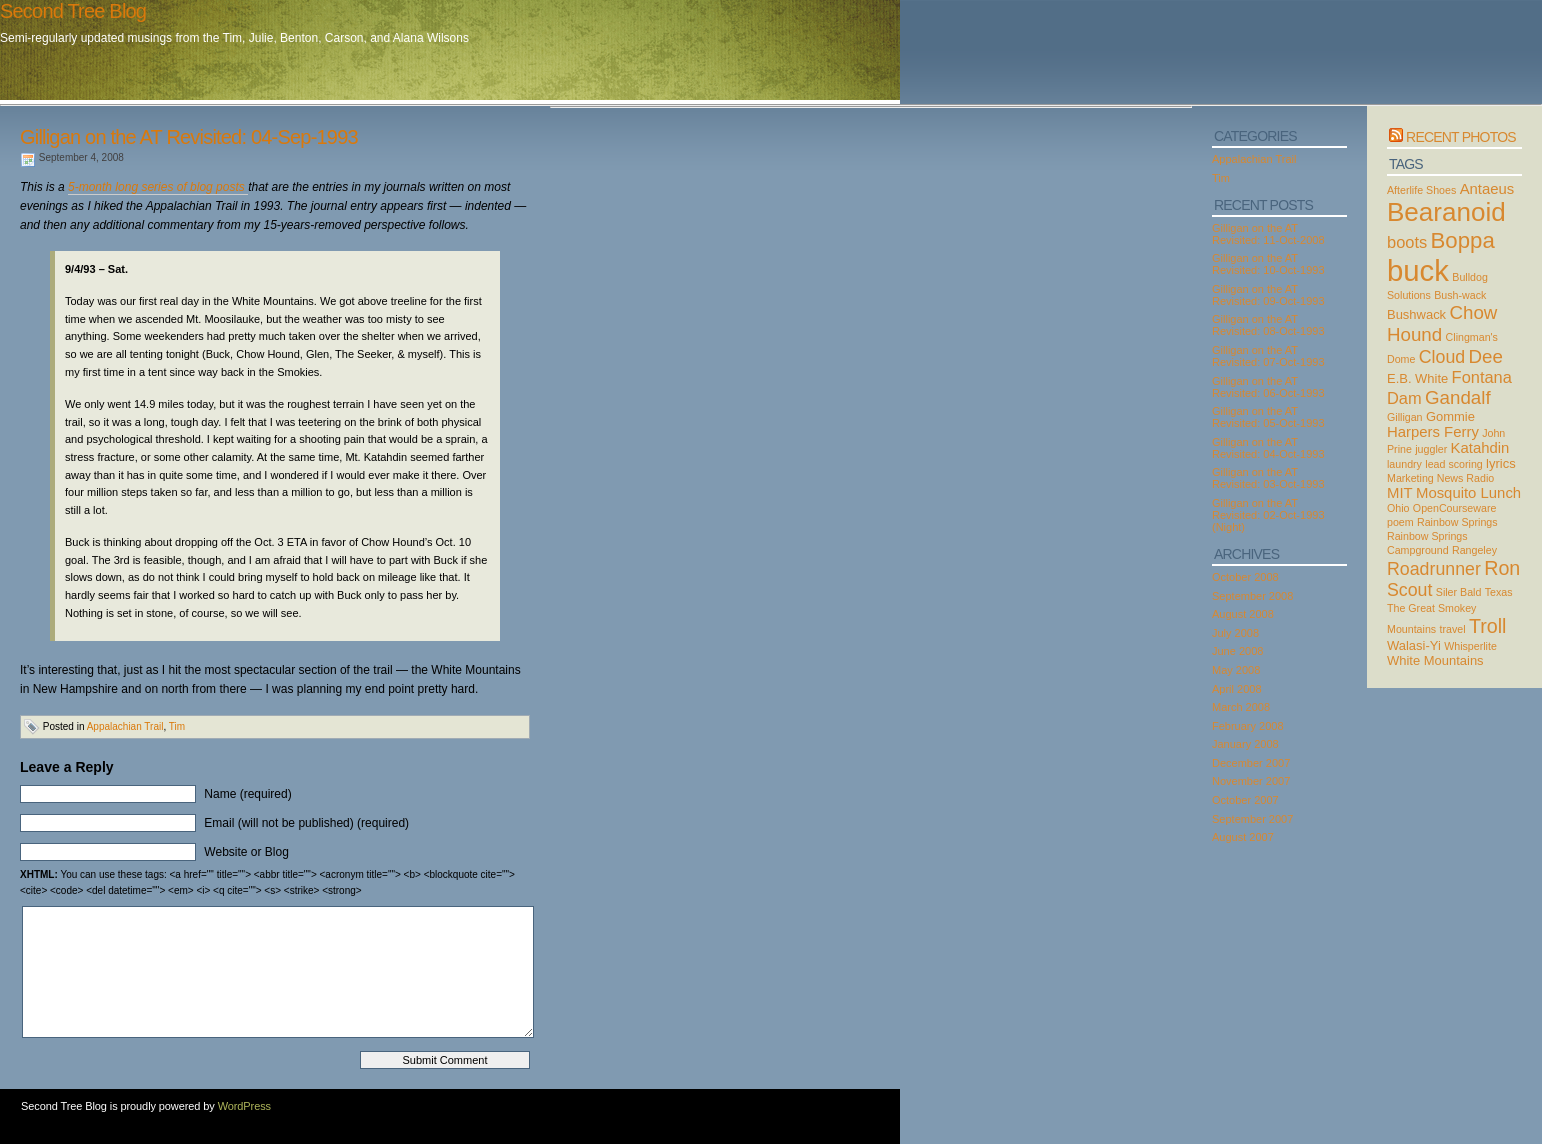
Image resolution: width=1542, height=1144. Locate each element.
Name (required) (247, 794)
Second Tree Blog (73, 11)
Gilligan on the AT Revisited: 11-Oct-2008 (1268, 234)
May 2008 (1236, 670)
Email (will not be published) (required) (306, 823)
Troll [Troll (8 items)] (1488, 626)
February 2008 (1248, 726)
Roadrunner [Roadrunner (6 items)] (1434, 569)
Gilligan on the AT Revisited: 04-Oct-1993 (1268, 448)
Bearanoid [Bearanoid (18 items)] (1446, 212)
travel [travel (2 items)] (1453, 629)
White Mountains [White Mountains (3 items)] (1435, 660)
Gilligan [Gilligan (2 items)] (1405, 417)
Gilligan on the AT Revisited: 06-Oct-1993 (1268, 387)
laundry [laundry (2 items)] (1404, 464)
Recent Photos (1461, 137)
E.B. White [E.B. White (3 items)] (1417, 378)
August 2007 (1243, 837)
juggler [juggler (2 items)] (1431, 449)
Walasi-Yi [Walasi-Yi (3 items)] (1414, 645)
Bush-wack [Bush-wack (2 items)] (1460, 295)
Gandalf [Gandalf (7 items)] (1458, 397)
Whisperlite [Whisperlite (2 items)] (1470, 646)
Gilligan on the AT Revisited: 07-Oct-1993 (1268, 356)
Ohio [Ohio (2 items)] (1398, 508)
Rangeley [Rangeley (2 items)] (1474, 550)
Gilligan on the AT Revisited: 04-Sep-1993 (189, 137)
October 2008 (1245, 577)
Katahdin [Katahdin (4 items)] (1480, 448)
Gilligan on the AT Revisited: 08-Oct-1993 (1268, 325)
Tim (177, 726)
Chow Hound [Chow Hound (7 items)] (1442, 323)
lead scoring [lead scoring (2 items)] (1453, 464)
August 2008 (1243, 614)
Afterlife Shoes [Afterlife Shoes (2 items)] (1421, 190)
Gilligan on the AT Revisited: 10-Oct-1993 (1268, 264)
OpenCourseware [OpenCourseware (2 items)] (1455, 508)
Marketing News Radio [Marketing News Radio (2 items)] (1440, 478)
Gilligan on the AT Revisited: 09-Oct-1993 (1268, 295)
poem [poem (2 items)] (1400, 522)
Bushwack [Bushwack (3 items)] (1416, 314)
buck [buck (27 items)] (1418, 270)
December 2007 (1251, 763)
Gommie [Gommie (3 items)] (1450, 416)
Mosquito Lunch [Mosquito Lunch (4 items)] (1468, 493)
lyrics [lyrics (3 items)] (1501, 463)
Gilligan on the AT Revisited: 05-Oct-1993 (1268, 417)
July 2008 (1235, 633)
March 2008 (1241, 707)
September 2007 (1252, 819)
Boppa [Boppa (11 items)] (1463, 240)
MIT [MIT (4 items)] (1400, 493)
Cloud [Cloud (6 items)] (1442, 357)
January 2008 (1245, 744)
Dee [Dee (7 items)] (1486, 356)
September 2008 (1252, 596)
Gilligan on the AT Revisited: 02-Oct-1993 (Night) (1268, 515)
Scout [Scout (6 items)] (1409, 590)
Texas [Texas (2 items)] (1499, 592)
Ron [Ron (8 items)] (1502, 568)
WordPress (244, 1106)
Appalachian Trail (125, 726)
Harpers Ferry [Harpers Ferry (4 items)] (1433, 432)
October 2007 (1245, 800)
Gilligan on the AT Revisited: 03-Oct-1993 (1268, 478)
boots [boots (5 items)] (1407, 242)
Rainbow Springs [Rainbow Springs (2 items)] (1457, 522)
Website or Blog (246, 852)
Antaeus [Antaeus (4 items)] (1487, 189)
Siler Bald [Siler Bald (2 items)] (1459, 592)
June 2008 (1237, 651)
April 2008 (1237, 689)
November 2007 (1251, 781)
